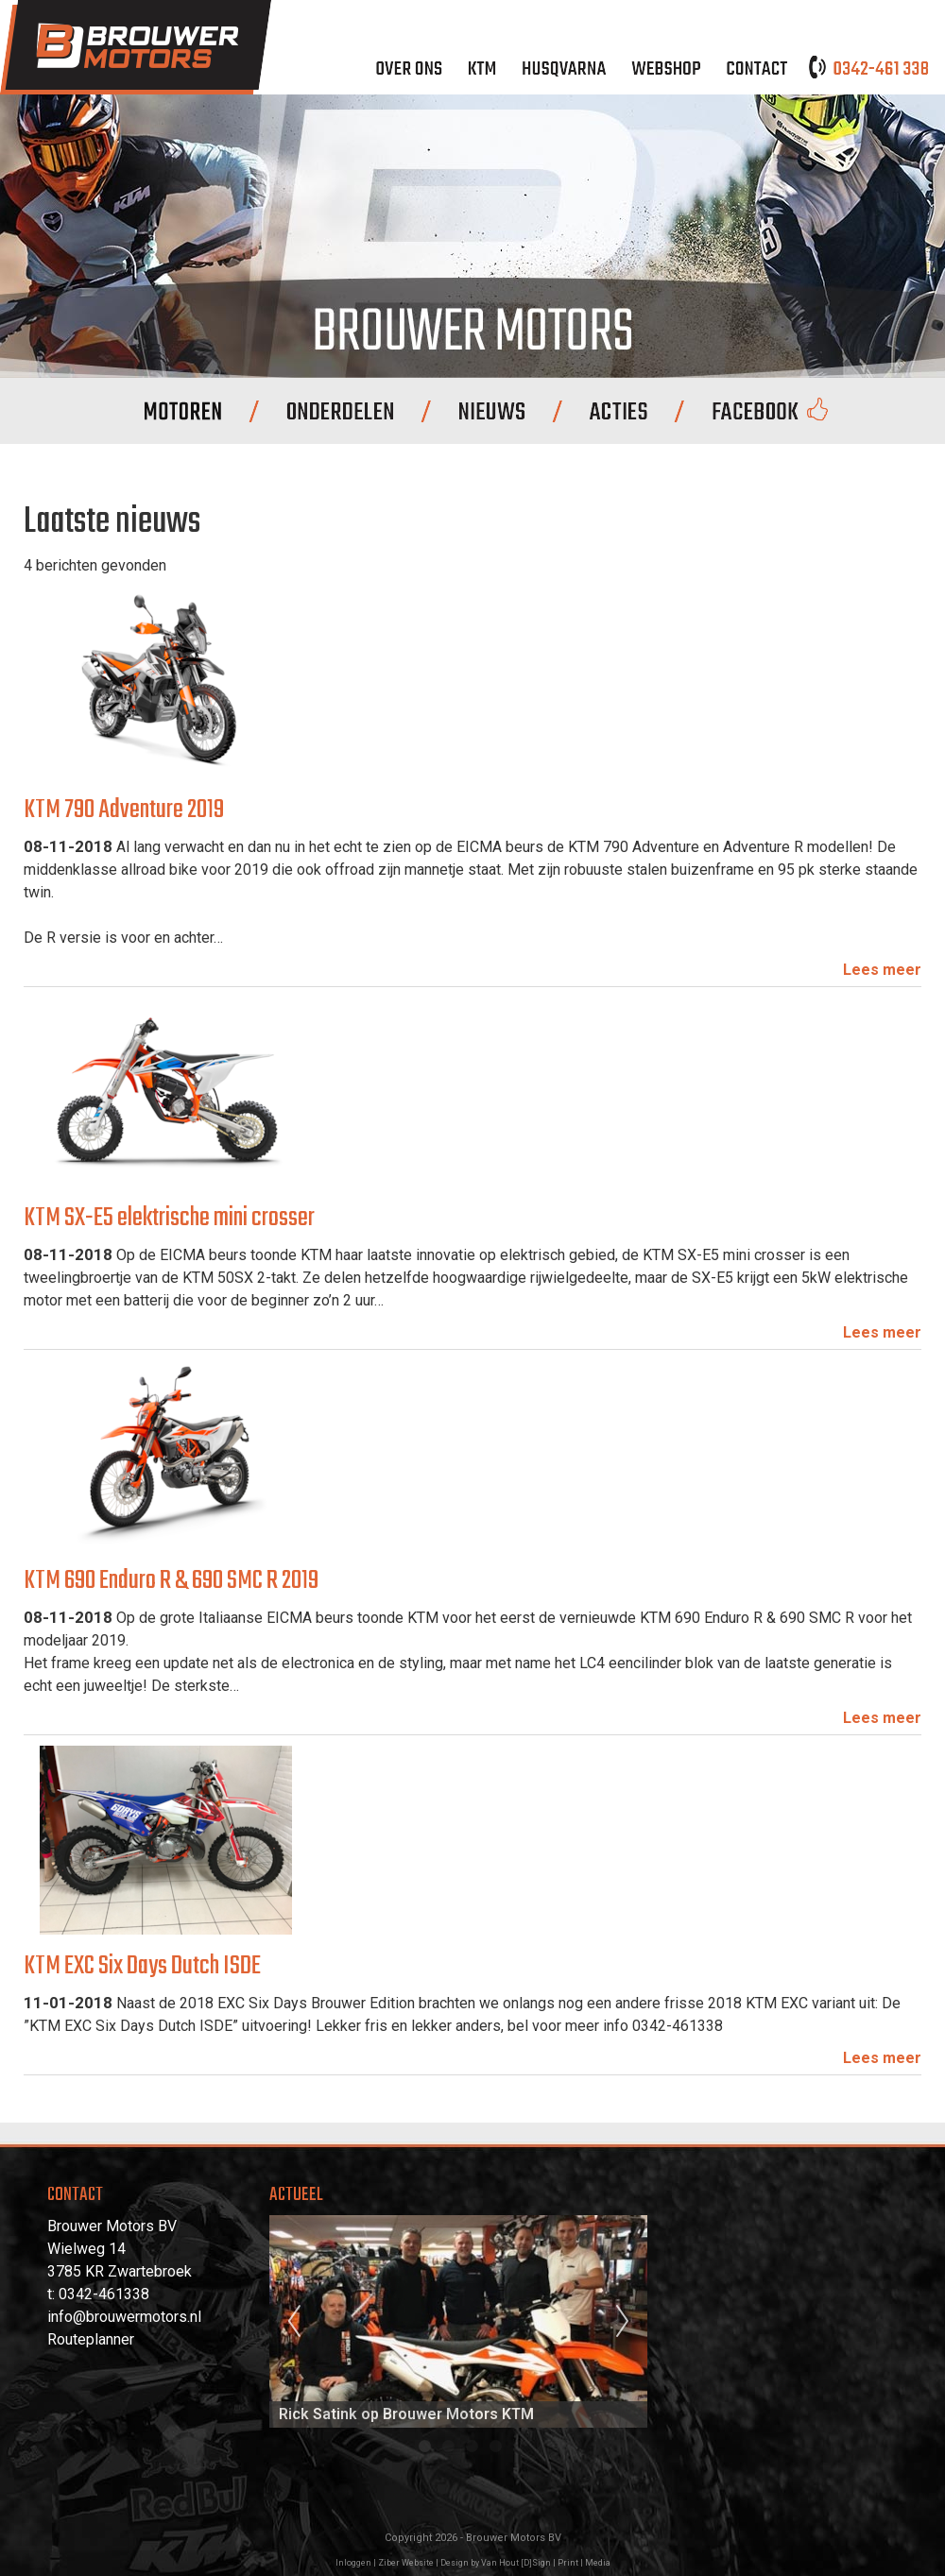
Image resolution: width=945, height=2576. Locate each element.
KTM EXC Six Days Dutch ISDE (142, 1966)
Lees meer (882, 970)
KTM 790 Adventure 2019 (124, 810)
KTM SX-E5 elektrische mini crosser (169, 1218)
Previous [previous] (294, 2321)
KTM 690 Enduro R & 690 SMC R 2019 (171, 1581)
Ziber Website (406, 2562)
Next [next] (623, 2321)
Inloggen (353, 2562)
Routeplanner (90, 2339)
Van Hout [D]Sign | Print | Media (545, 2562)
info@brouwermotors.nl (124, 2317)
